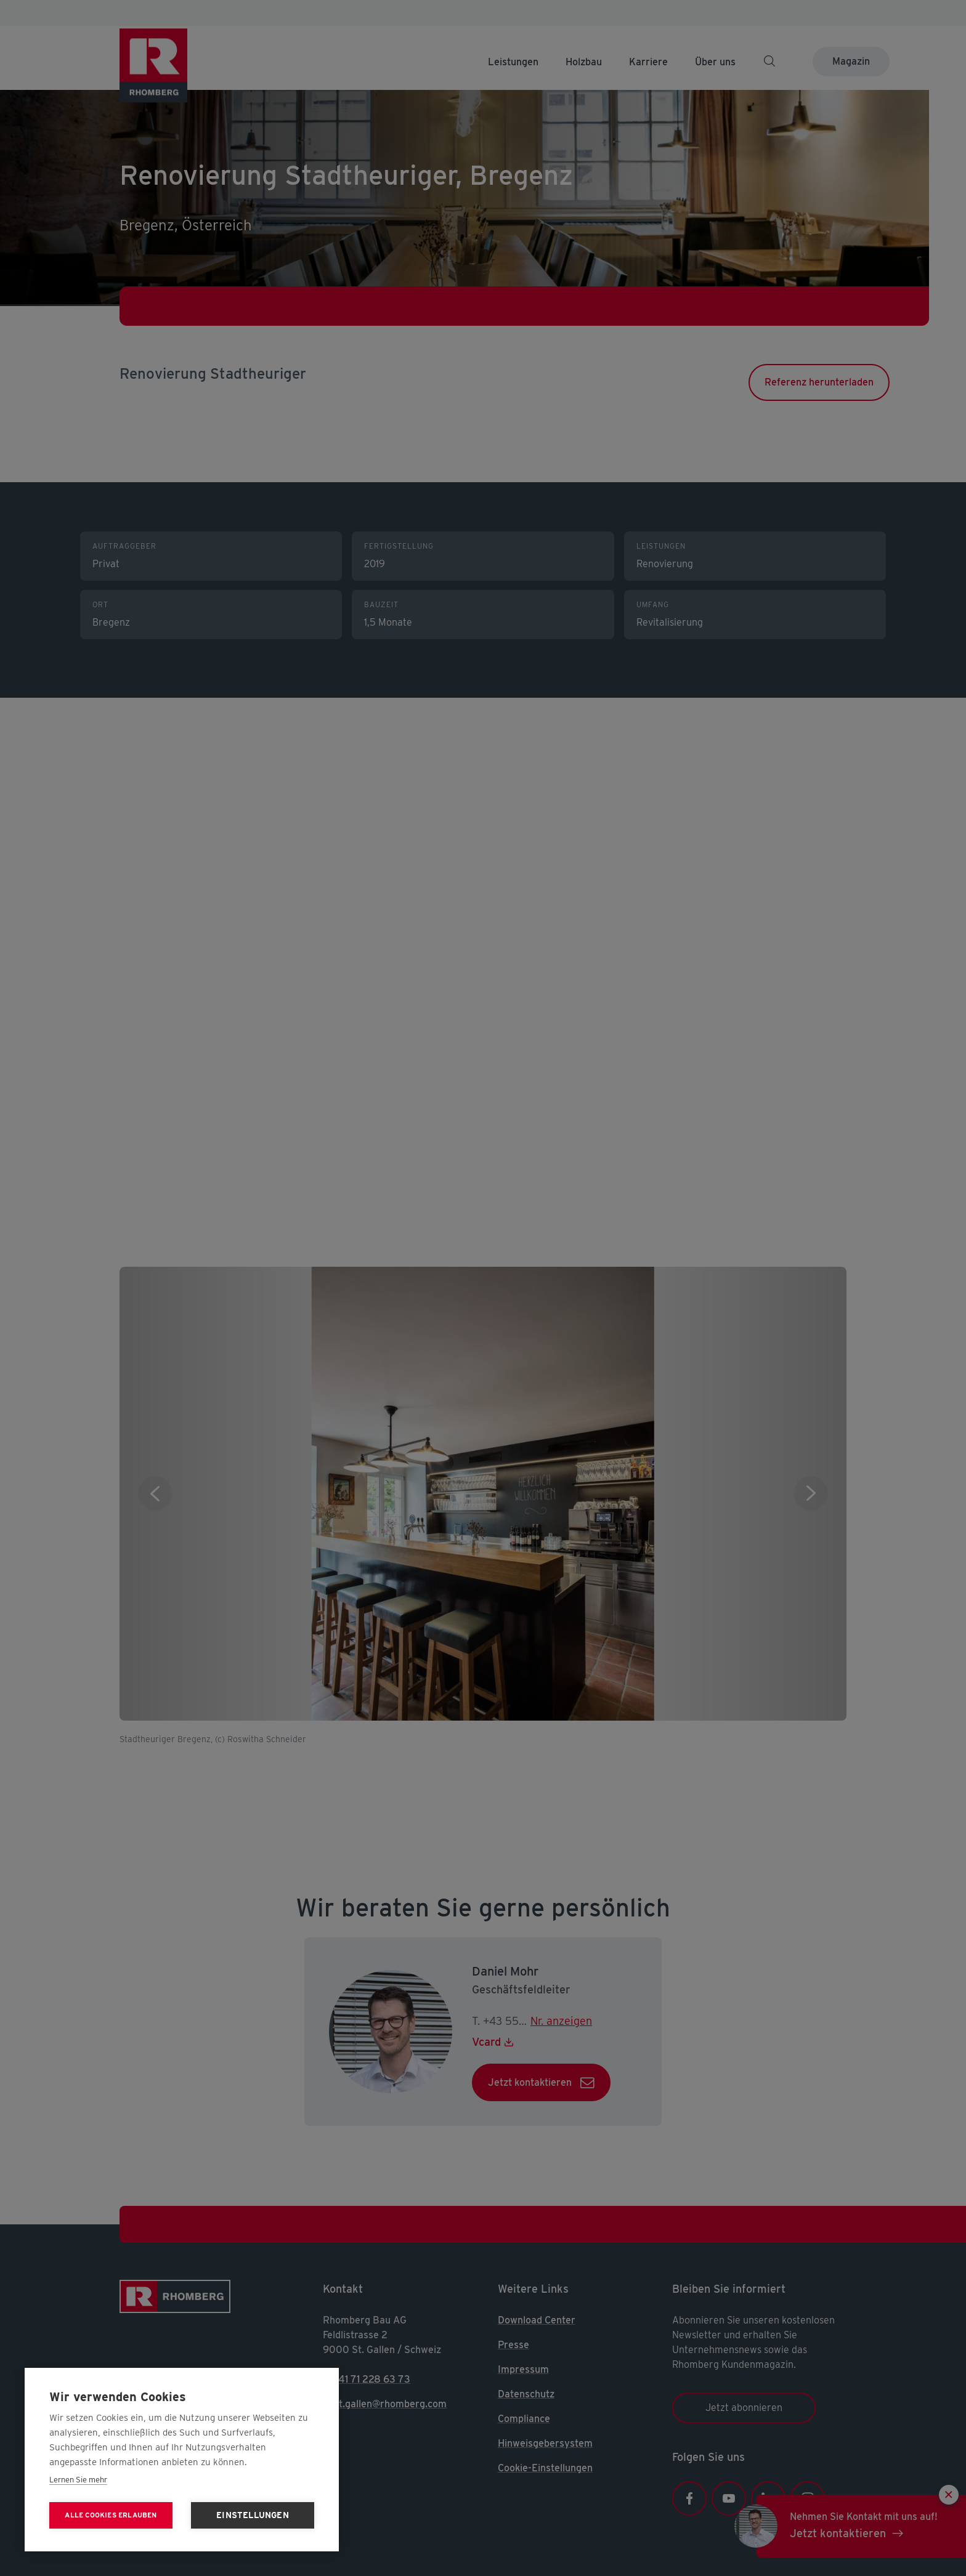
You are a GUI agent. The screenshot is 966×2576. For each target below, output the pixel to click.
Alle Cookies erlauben (110, 2515)
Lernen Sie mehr (78, 2479)
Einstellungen (252, 2515)
